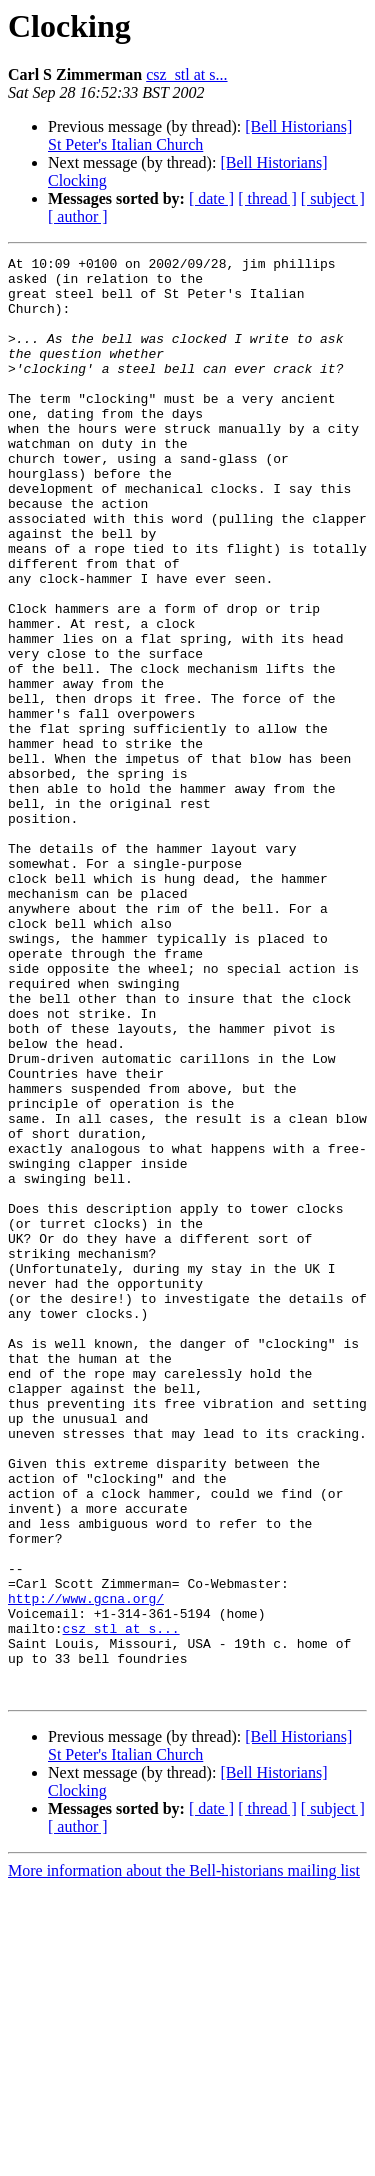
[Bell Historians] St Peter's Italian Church (200, 135)
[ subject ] (333, 198)
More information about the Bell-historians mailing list (184, 2158)
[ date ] (211, 198)
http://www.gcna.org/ (86, 1868)
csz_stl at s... (186, 74)
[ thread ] (267, 198)
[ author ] (78, 216)
